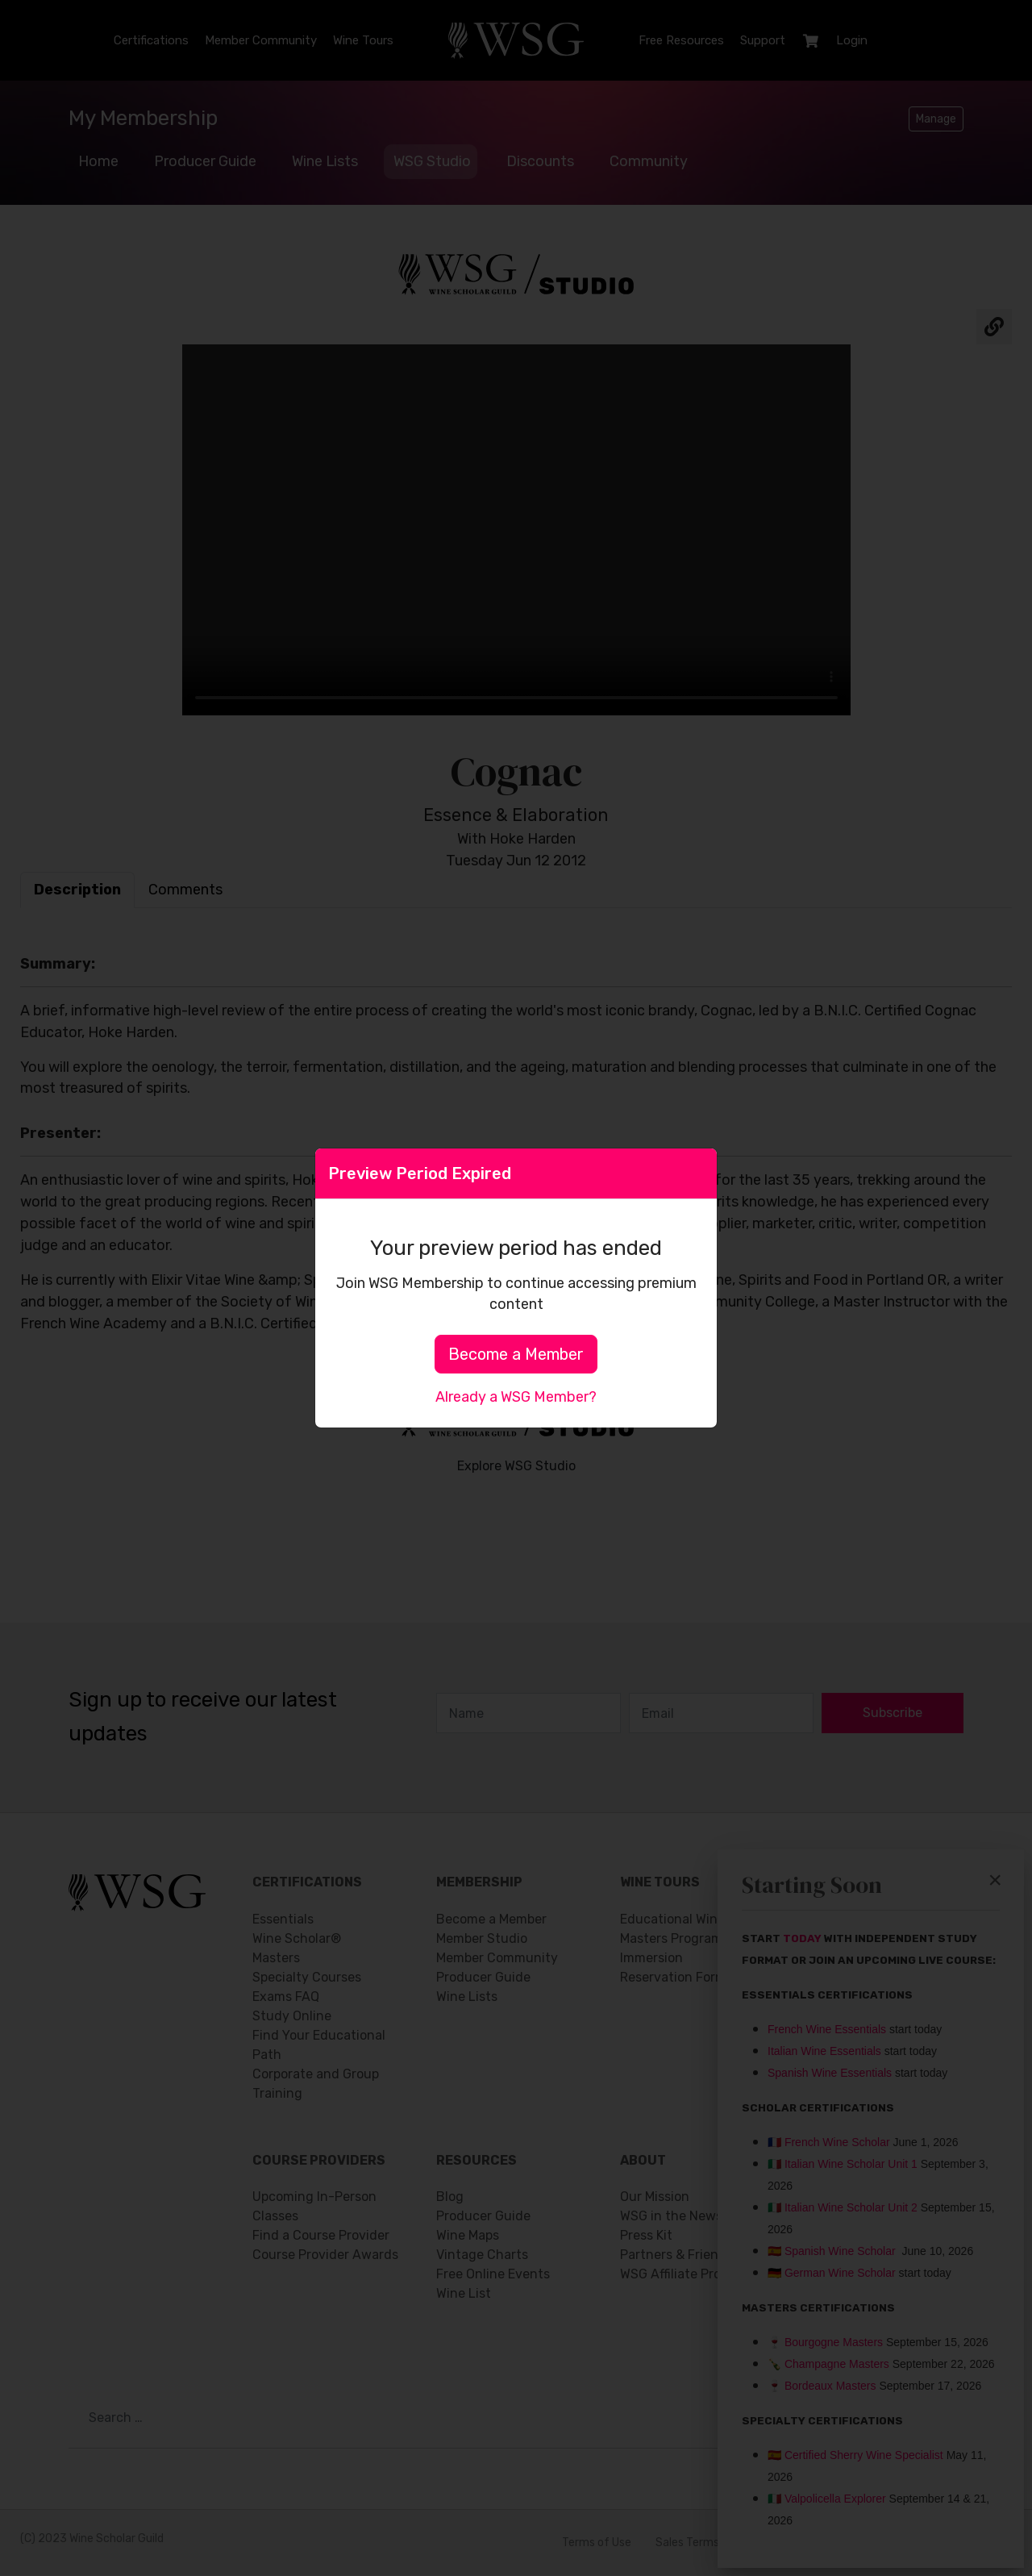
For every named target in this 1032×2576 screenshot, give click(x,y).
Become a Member (516, 1354)
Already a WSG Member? (516, 1397)
